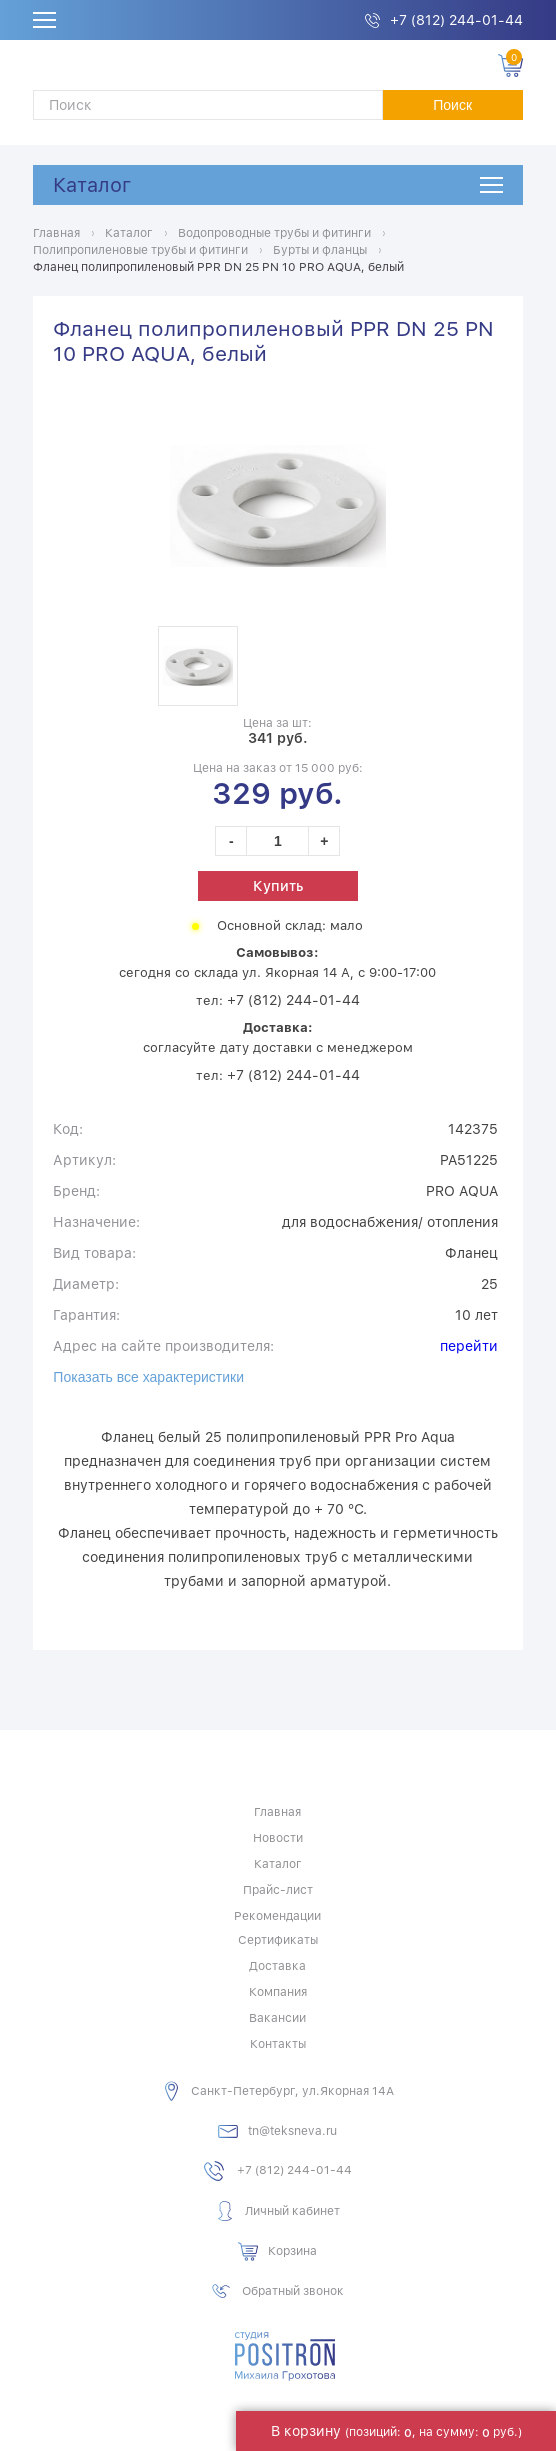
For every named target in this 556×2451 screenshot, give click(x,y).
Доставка (277, 1966)
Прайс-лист (278, 1890)
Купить (278, 886)
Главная (277, 1812)
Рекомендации (277, 1916)
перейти (469, 1346)
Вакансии (277, 2018)
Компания (278, 1992)
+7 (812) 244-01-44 (456, 20)
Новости (278, 1838)
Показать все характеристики (148, 1377)
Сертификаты (278, 1940)
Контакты (278, 2044)
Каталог (92, 185)
